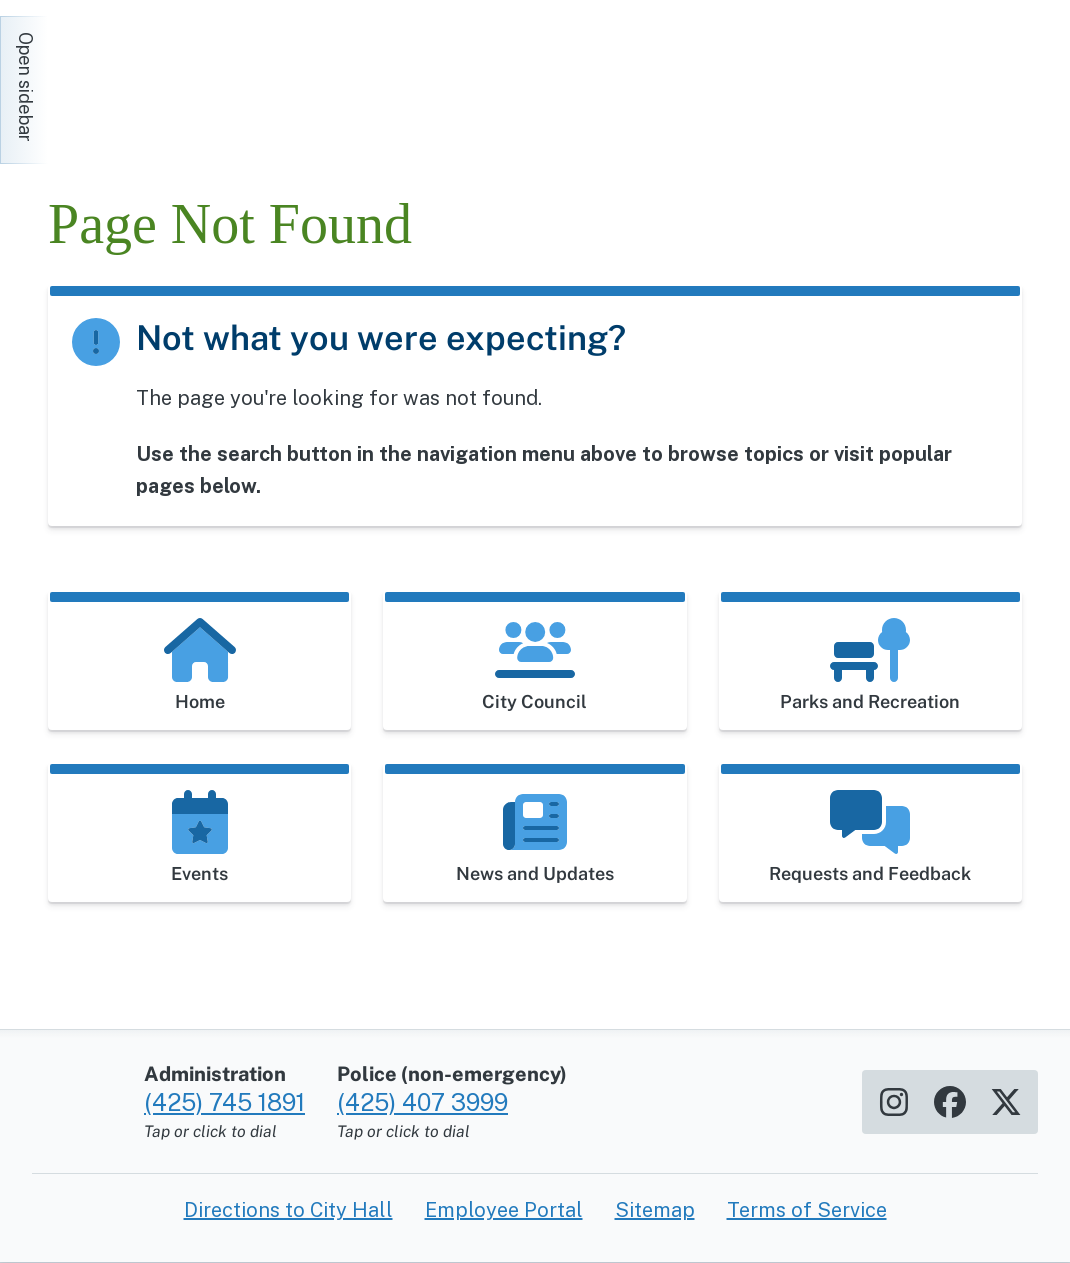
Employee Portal (504, 1210)
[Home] (228, 80)
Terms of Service (807, 1210)
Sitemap (655, 1210)
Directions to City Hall (288, 1210)
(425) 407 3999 (422, 1102)
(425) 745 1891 (224, 1102)
